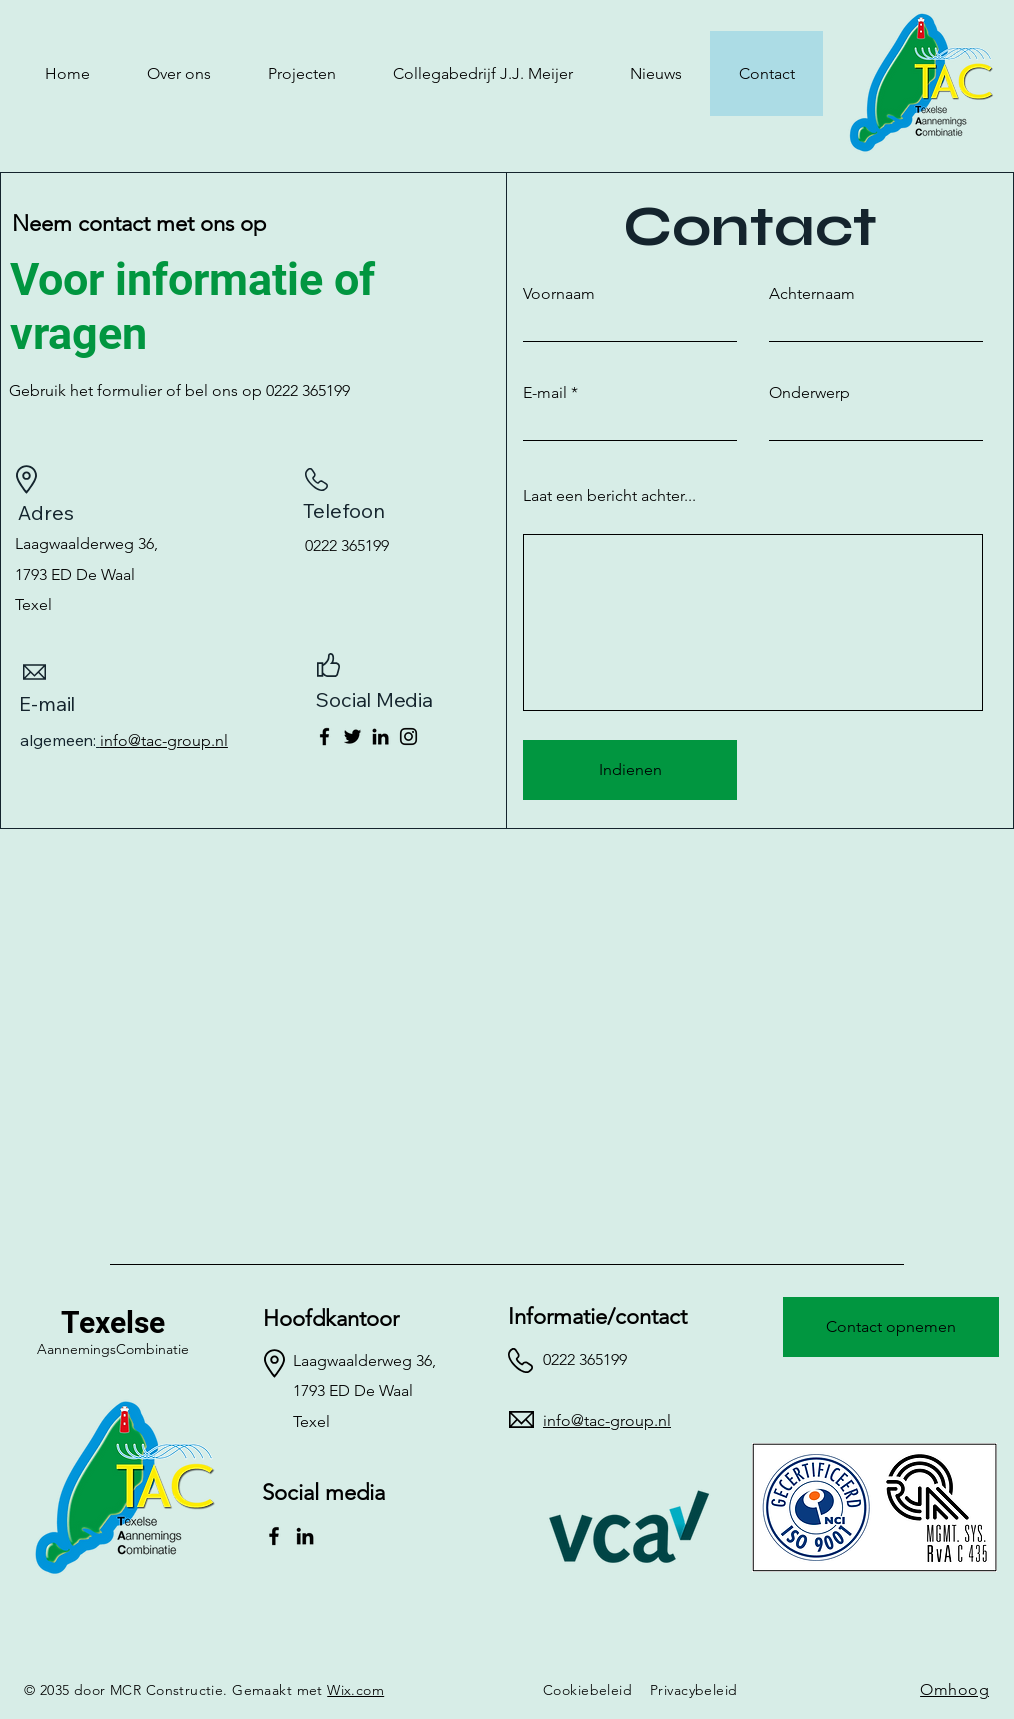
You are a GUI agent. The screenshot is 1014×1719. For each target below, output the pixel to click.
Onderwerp (809, 393)
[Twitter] (352, 736)
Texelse (113, 1322)
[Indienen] (630, 770)
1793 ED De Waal (75, 574)
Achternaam (812, 294)
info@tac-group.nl (164, 740)
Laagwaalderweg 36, (86, 543)
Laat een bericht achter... (609, 496)
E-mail (545, 393)
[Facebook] (324, 736)
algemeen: (59, 740)
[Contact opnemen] (891, 1327)
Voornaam (559, 294)
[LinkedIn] (380, 736)
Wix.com (355, 1690)
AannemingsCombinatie (113, 1349)
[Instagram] (408, 736)
